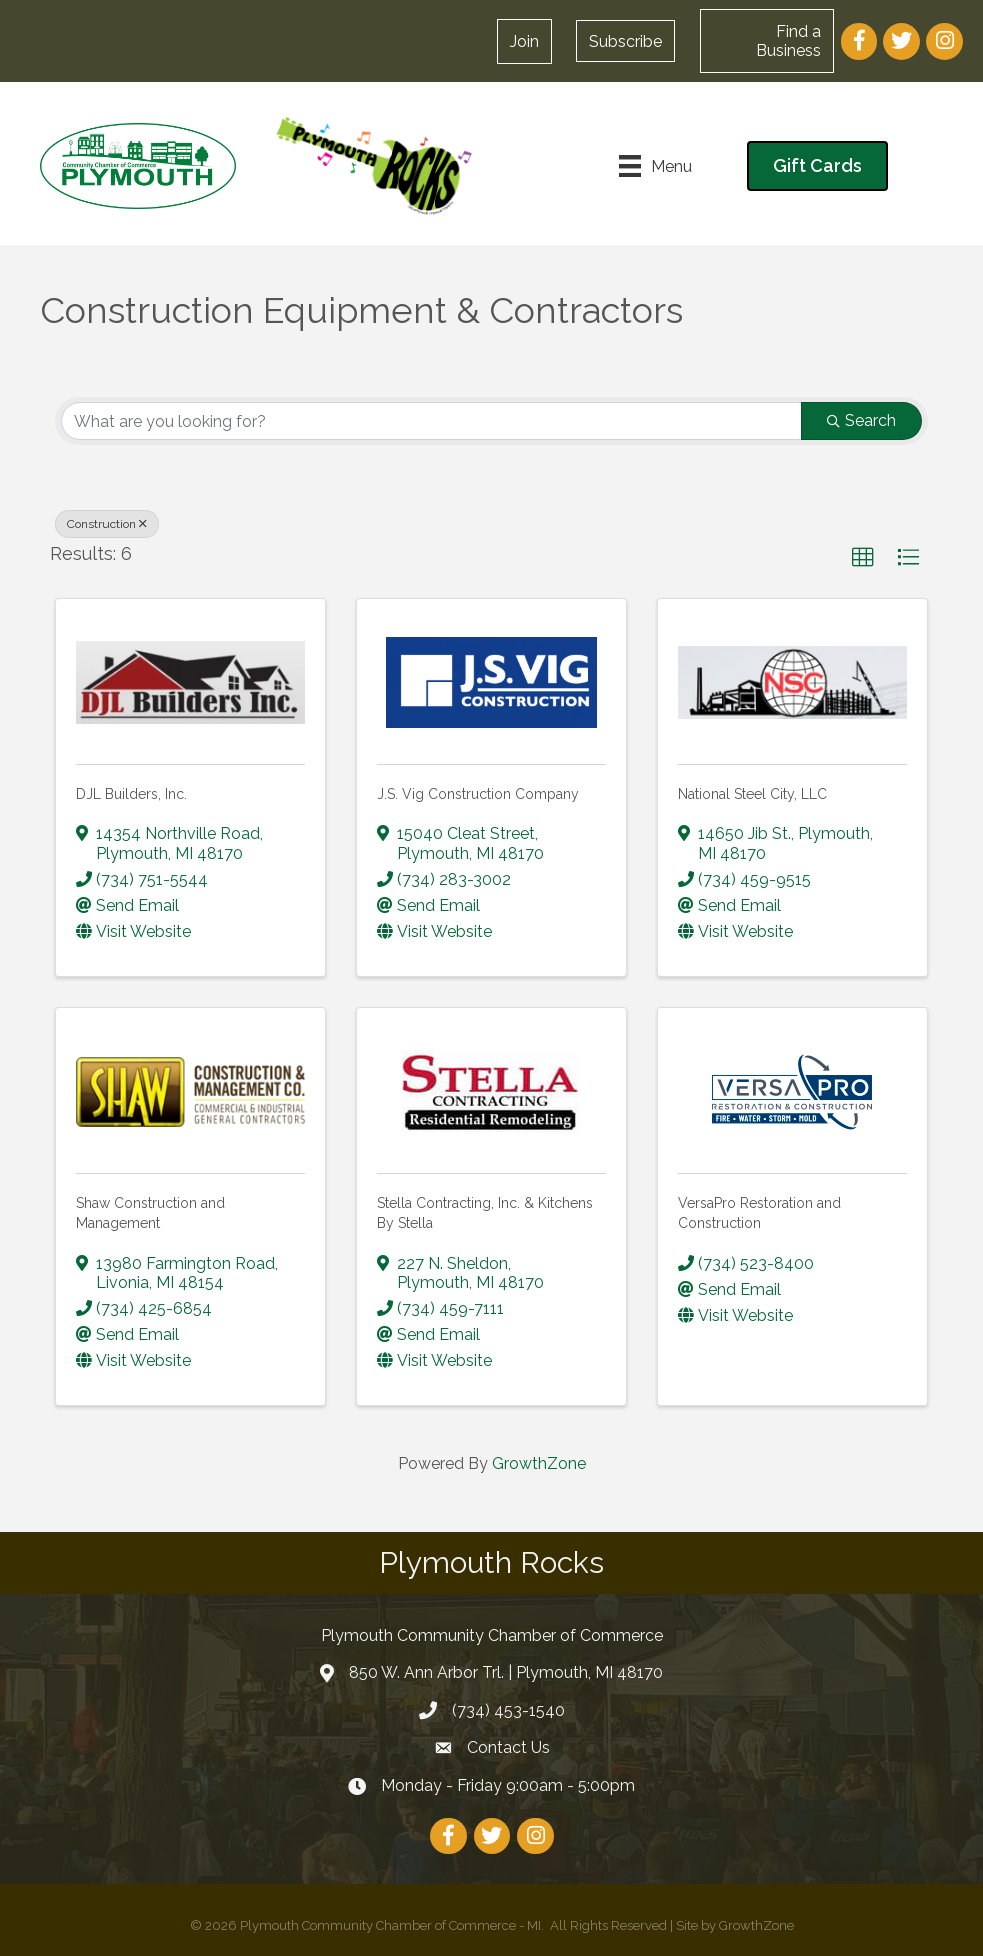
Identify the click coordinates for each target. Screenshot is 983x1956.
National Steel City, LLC (752, 794)
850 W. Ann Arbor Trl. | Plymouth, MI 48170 (506, 1672)
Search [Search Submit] (861, 420)
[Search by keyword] (431, 421)
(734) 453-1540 (508, 1710)
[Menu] (655, 166)
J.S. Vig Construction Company (478, 794)
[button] (524, 41)
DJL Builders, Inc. (131, 794)
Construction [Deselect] (107, 524)
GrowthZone (539, 1463)
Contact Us (508, 1747)
